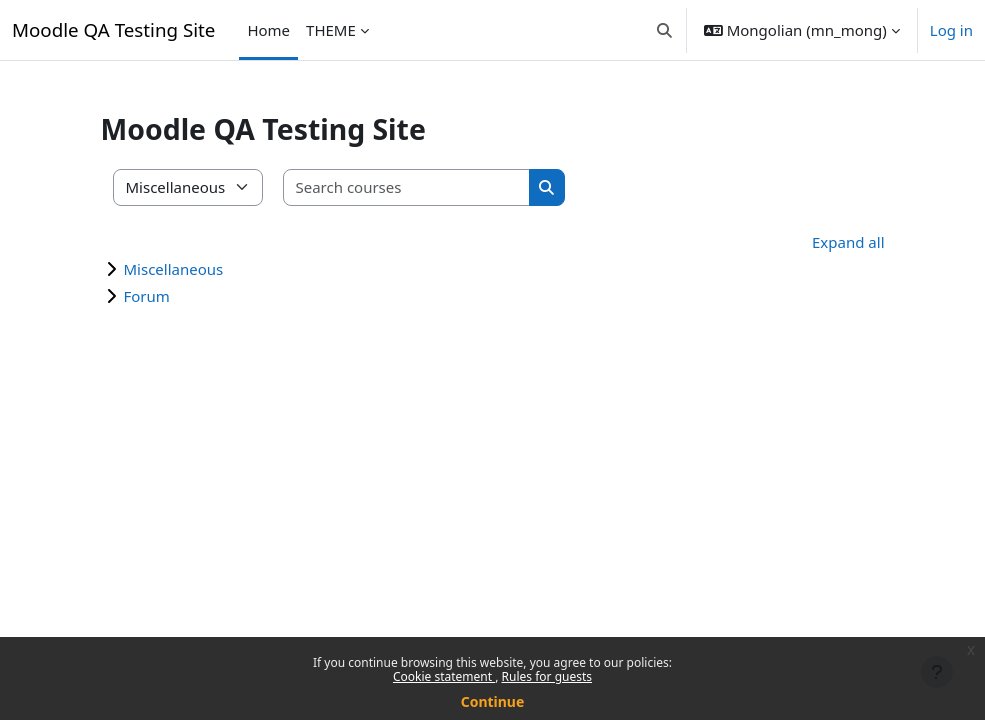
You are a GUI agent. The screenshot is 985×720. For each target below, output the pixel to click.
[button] (664, 30)
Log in (951, 30)
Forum (147, 296)
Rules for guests (547, 676)
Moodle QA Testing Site (113, 29)
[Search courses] (407, 187)
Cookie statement (444, 676)
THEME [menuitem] (331, 30)
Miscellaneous (174, 269)
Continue (493, 701)
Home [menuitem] (268, 30)
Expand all (848, 242)
